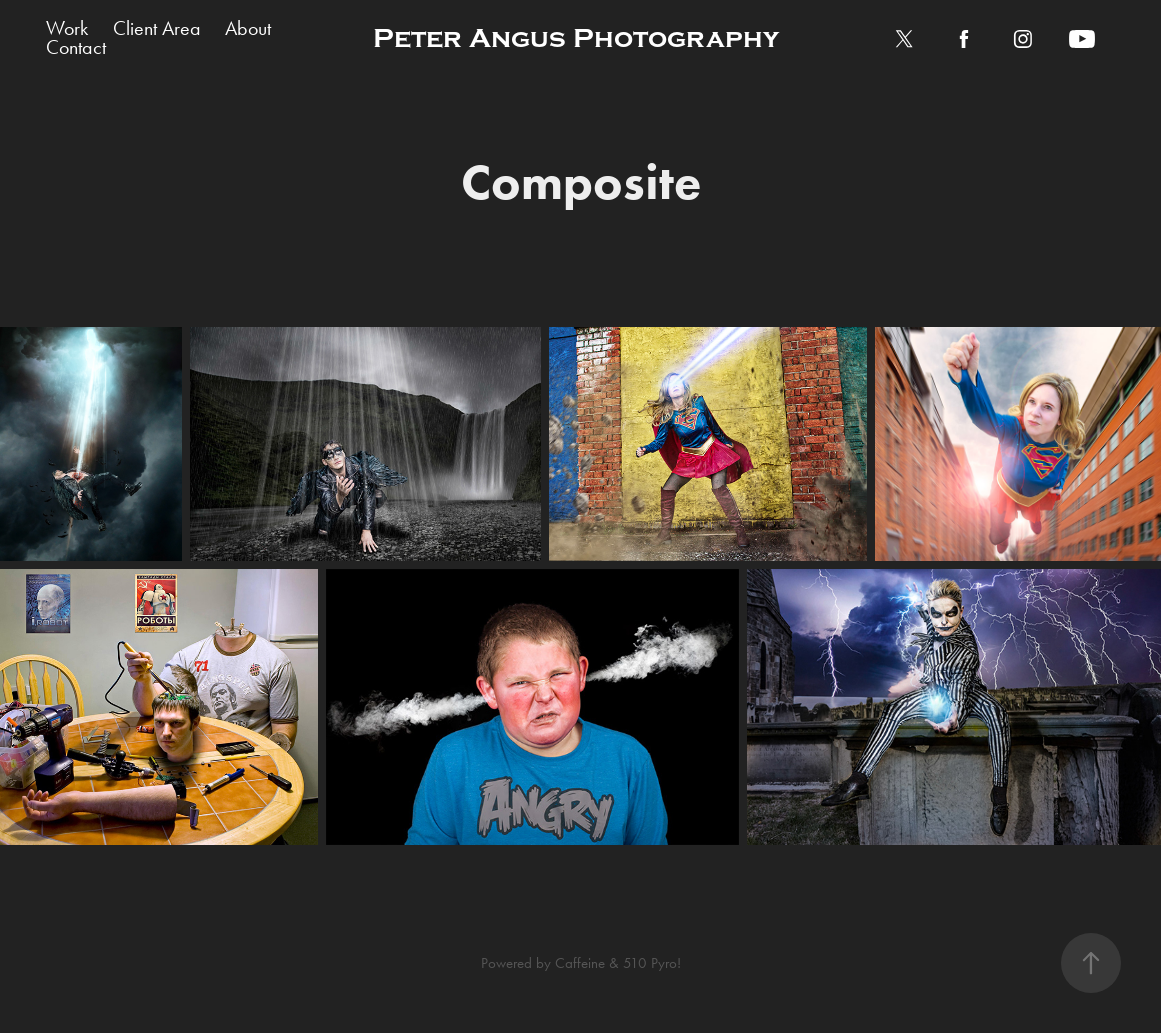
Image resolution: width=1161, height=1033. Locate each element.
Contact (76, 47)
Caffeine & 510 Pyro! (618, 963)
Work (67, 28)
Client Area (157, 28)
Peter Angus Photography (576, 38)
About (248, 28)
